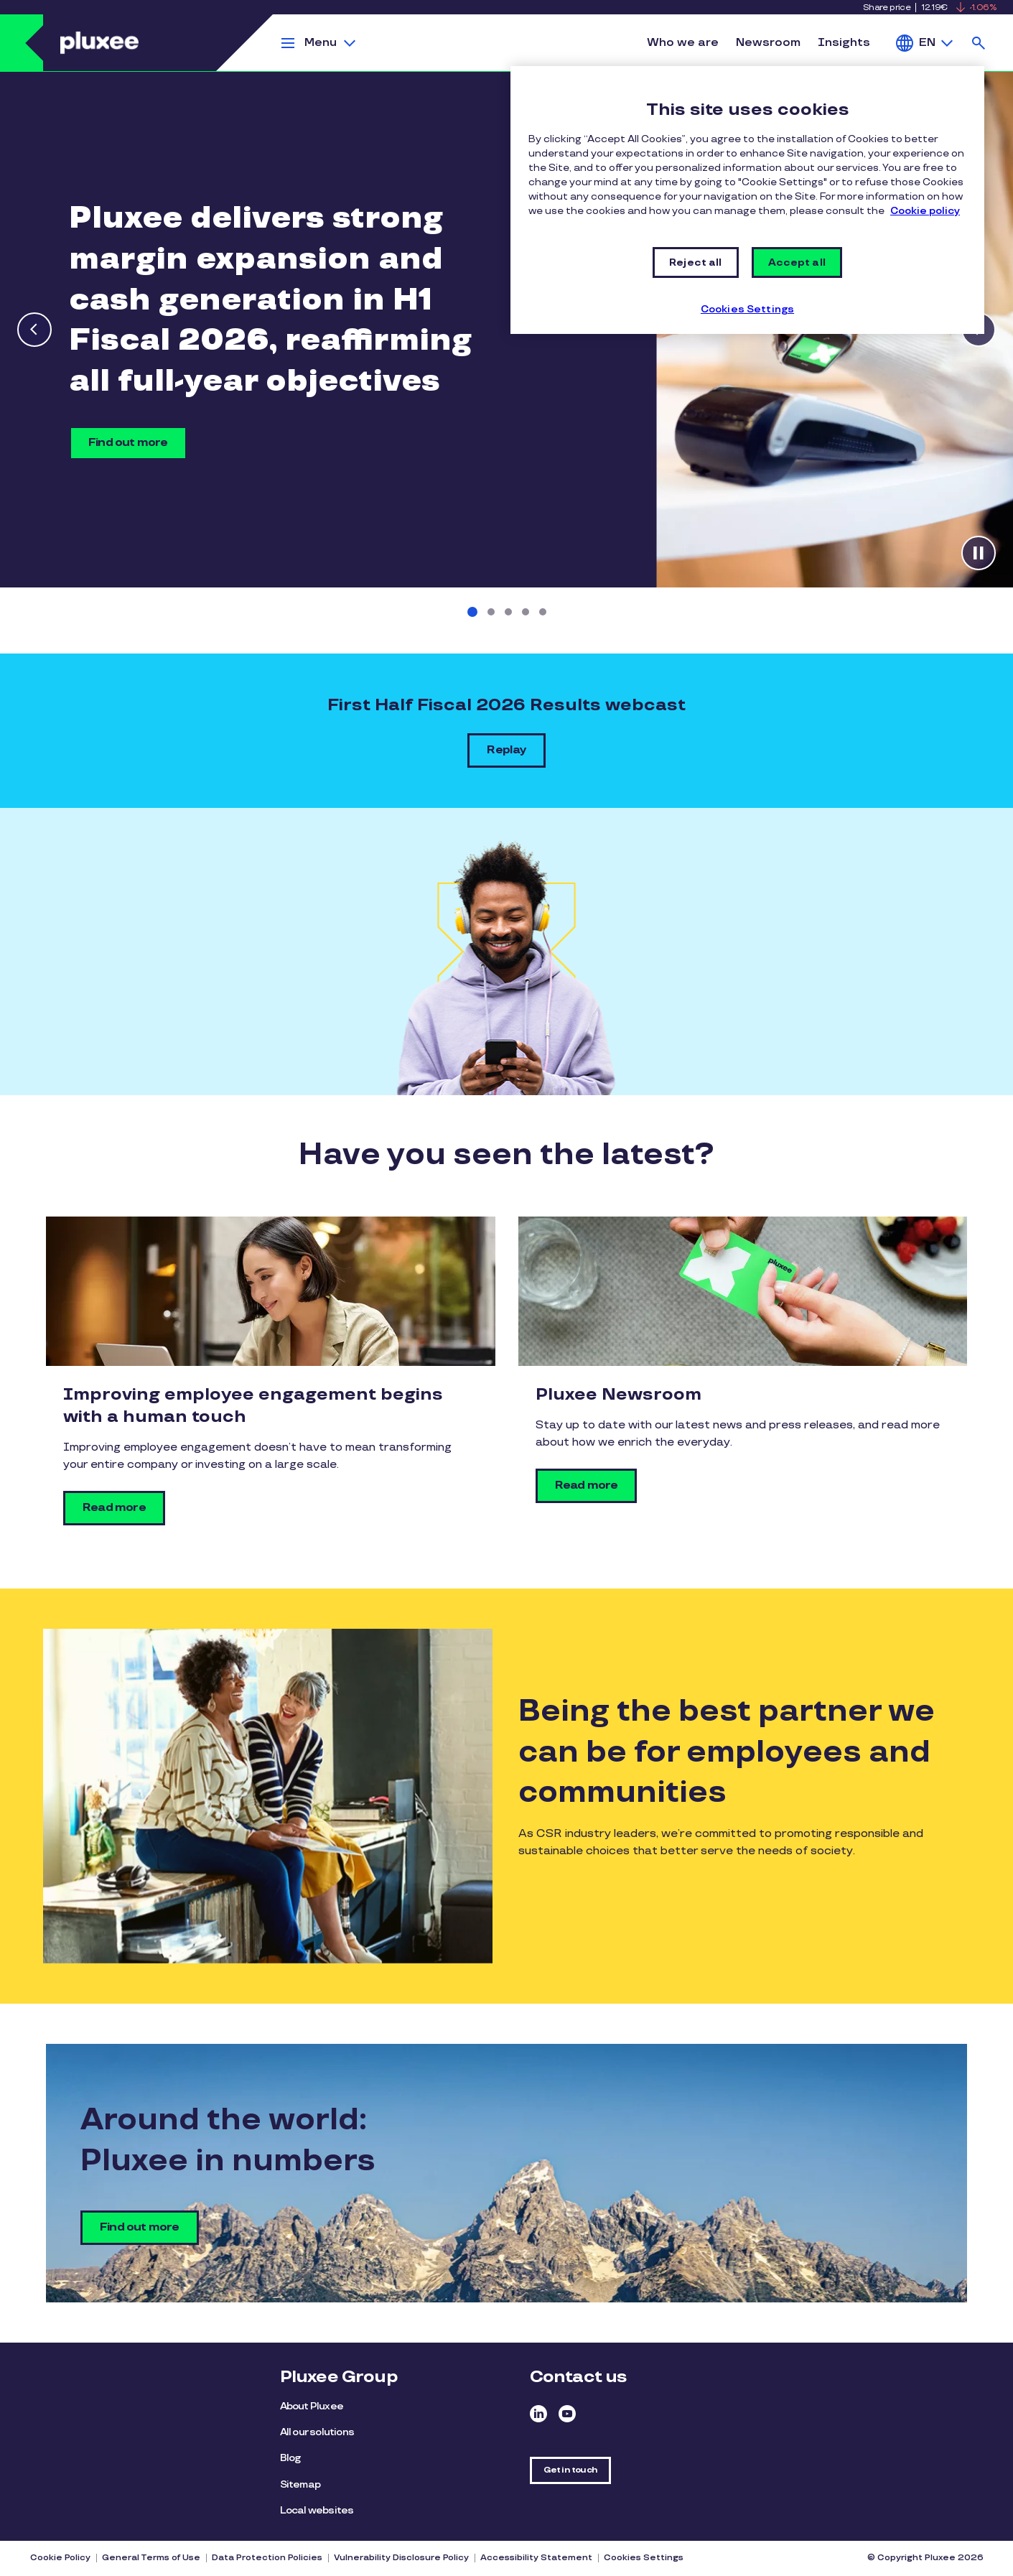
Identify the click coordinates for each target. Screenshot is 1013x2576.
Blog (290, 2458)
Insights (844, 43)
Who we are (683, 43)
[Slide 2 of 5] (491, 612)
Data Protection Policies (267, 2557)
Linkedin (538, 2413)
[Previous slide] (34, 329)
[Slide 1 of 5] (472, 612)
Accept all (797, 262)
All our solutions (317, 2432)
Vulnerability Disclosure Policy (401, 2557)
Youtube (567, 2413)
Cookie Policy (60, 2557)
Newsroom (768, 43)
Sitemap (300, 2484)
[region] (747, 200)
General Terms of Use (151, 2557)
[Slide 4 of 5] (525, 612)
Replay (506, 750)
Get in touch (570, 2470)
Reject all (695, 262)
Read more (114, 1508)
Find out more (128, 443)
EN (927, 43)
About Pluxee (311, 2406)
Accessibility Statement (536, 2557)
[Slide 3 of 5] (508, 612)
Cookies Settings (643, 2557)
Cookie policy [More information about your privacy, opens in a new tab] (925, 211)
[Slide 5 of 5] (542, 612)
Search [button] (978, 42)
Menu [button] (320, 43)
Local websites (317, 2510)
